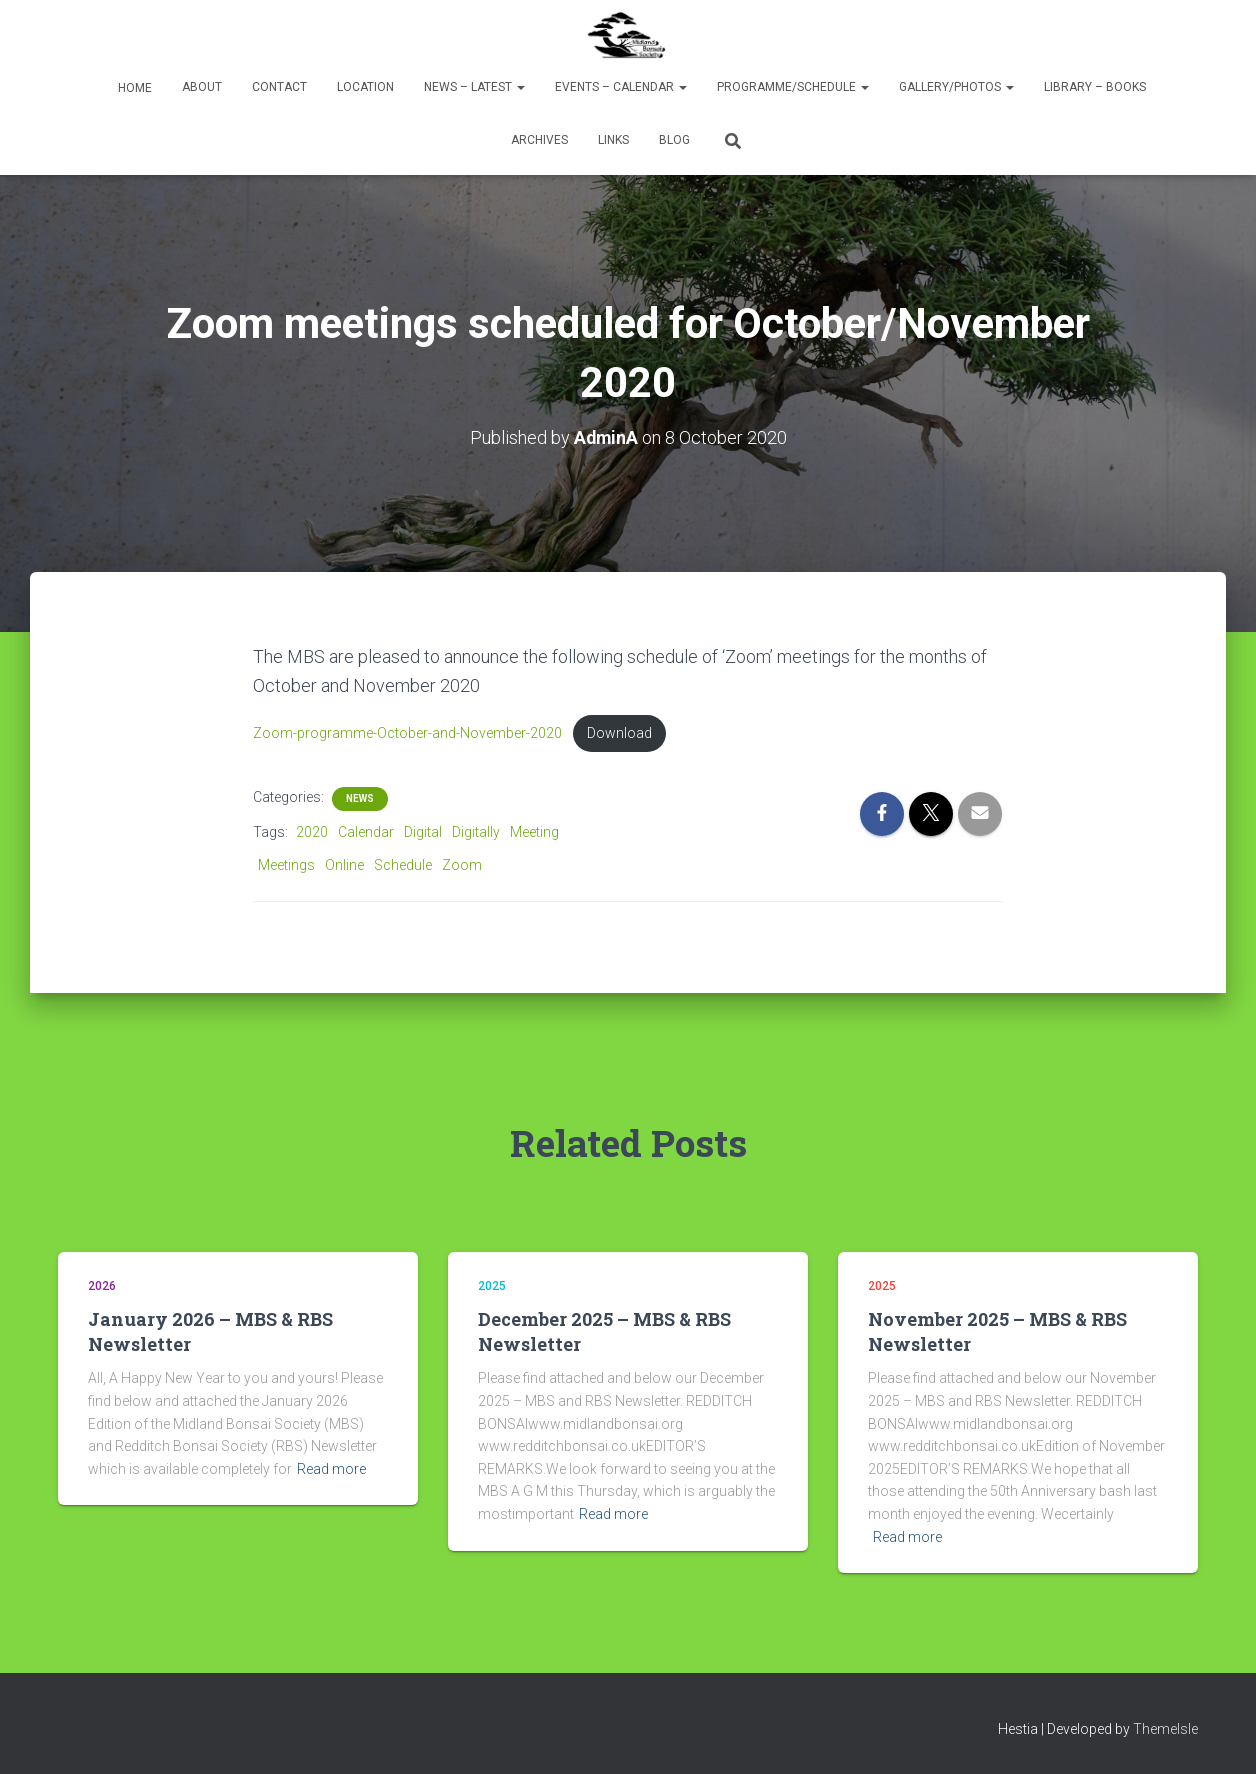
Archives (539, 140)
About (202, 87)
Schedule (403, 865)
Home (133, 88)
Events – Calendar (621, 87)
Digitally (476, 833)
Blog (674, 140)
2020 (312, 833)
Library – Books (1095, 87)
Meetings (286, 865)
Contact (279, 87)
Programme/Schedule (793, 87)
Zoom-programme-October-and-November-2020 (407, 733)
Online (344, 865)
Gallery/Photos (956, 87)
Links (613, 140)
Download (619, 733)
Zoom (462, 865)
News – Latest (474, 87)
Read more (331, 1469)
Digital (423, 833)
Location (365, 87)
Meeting (534, 833)
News (360, 799)
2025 (492, 1287)
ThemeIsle (1165, 1730)
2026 (102, 1287)
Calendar (366, 833)
